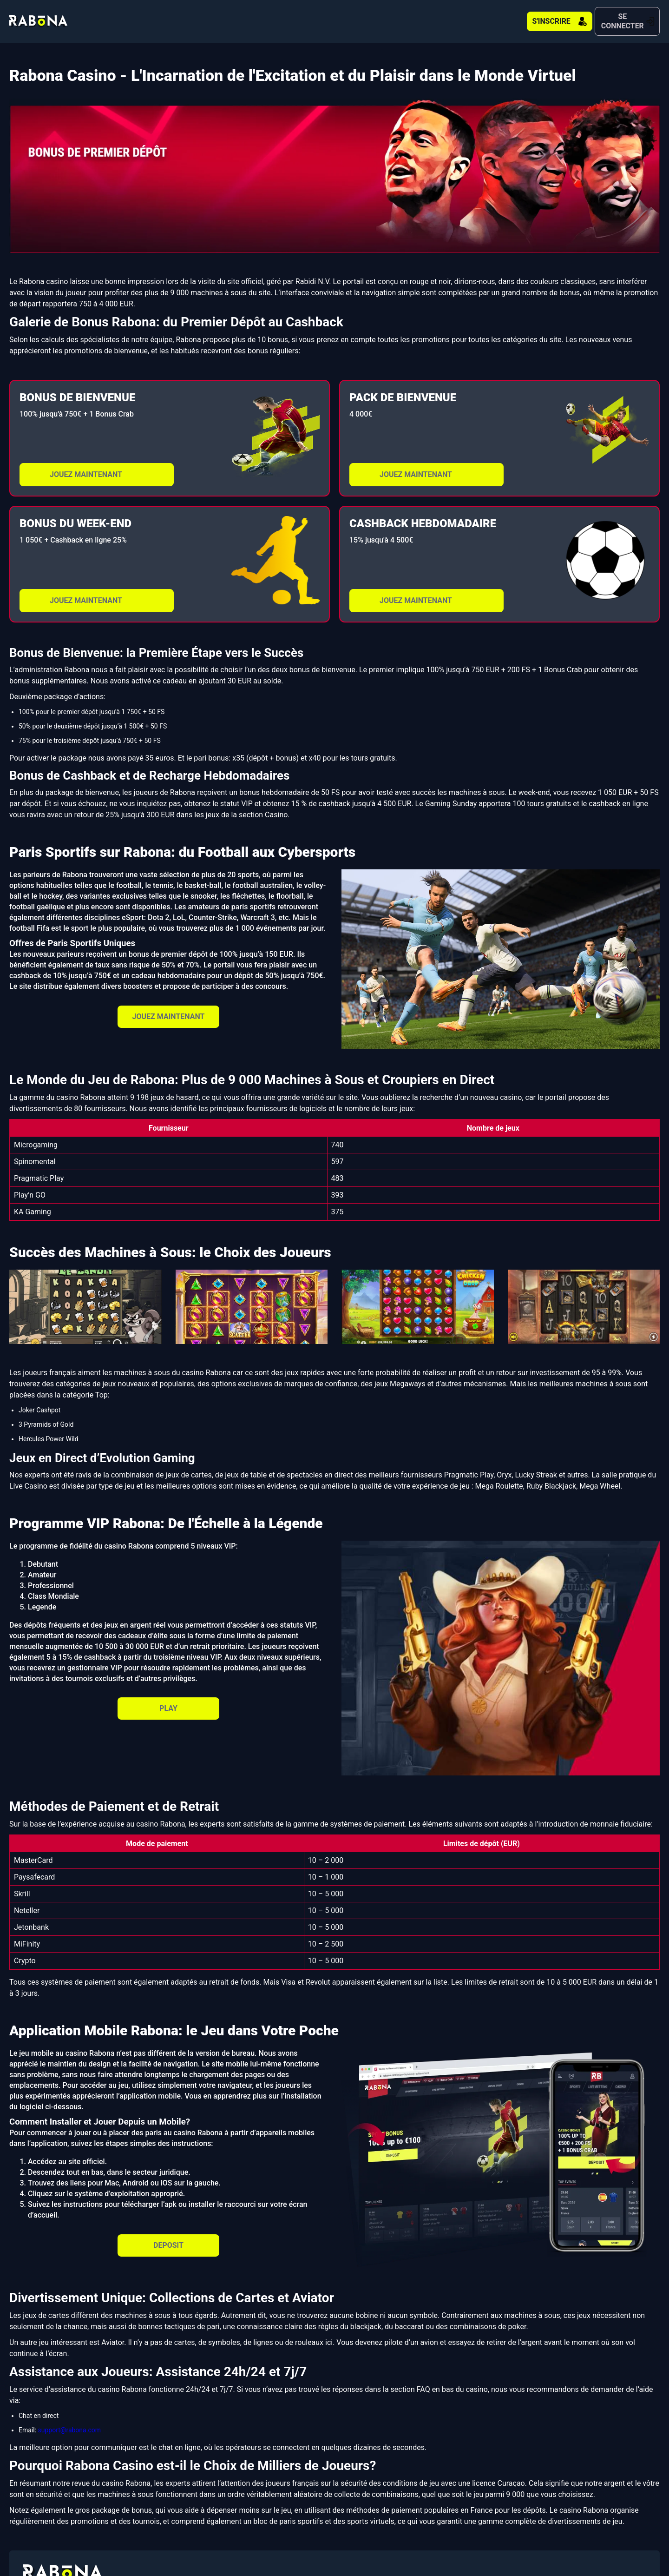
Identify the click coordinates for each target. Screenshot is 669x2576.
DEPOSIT (168, 2236)
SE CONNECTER (609, 16)
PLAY (168, 1699)
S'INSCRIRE (504, 16)
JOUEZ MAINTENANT (86, 465)
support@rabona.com (69, 2420)
